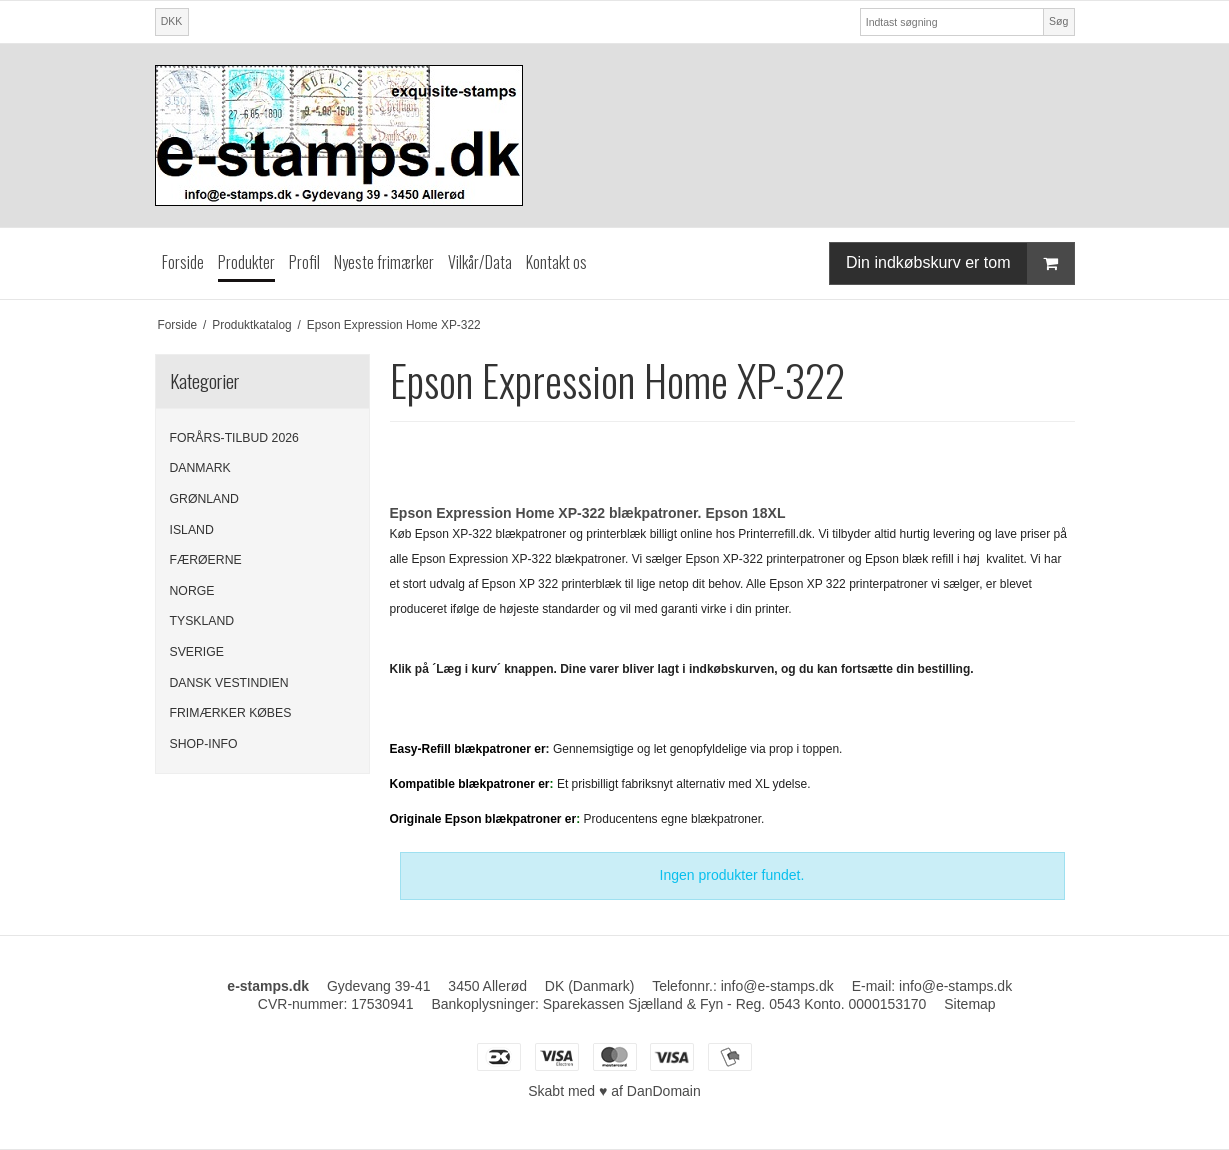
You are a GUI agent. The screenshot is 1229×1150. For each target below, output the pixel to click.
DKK (172, 21)
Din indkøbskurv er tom (960, 263)
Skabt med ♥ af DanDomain (614, 1091)
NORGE (192, 591)
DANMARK (200, 468)
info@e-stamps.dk (777, 986)
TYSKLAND (202, 621)
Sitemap (969, 1004)
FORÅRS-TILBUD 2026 (234, 438)
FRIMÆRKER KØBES (231, 713)
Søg (1058, 21)
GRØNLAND (204, 499)
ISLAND (192, 530)
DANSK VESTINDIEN (229, 683)
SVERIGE (197, 652)
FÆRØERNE (206, 560)
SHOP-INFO (204, 744)
